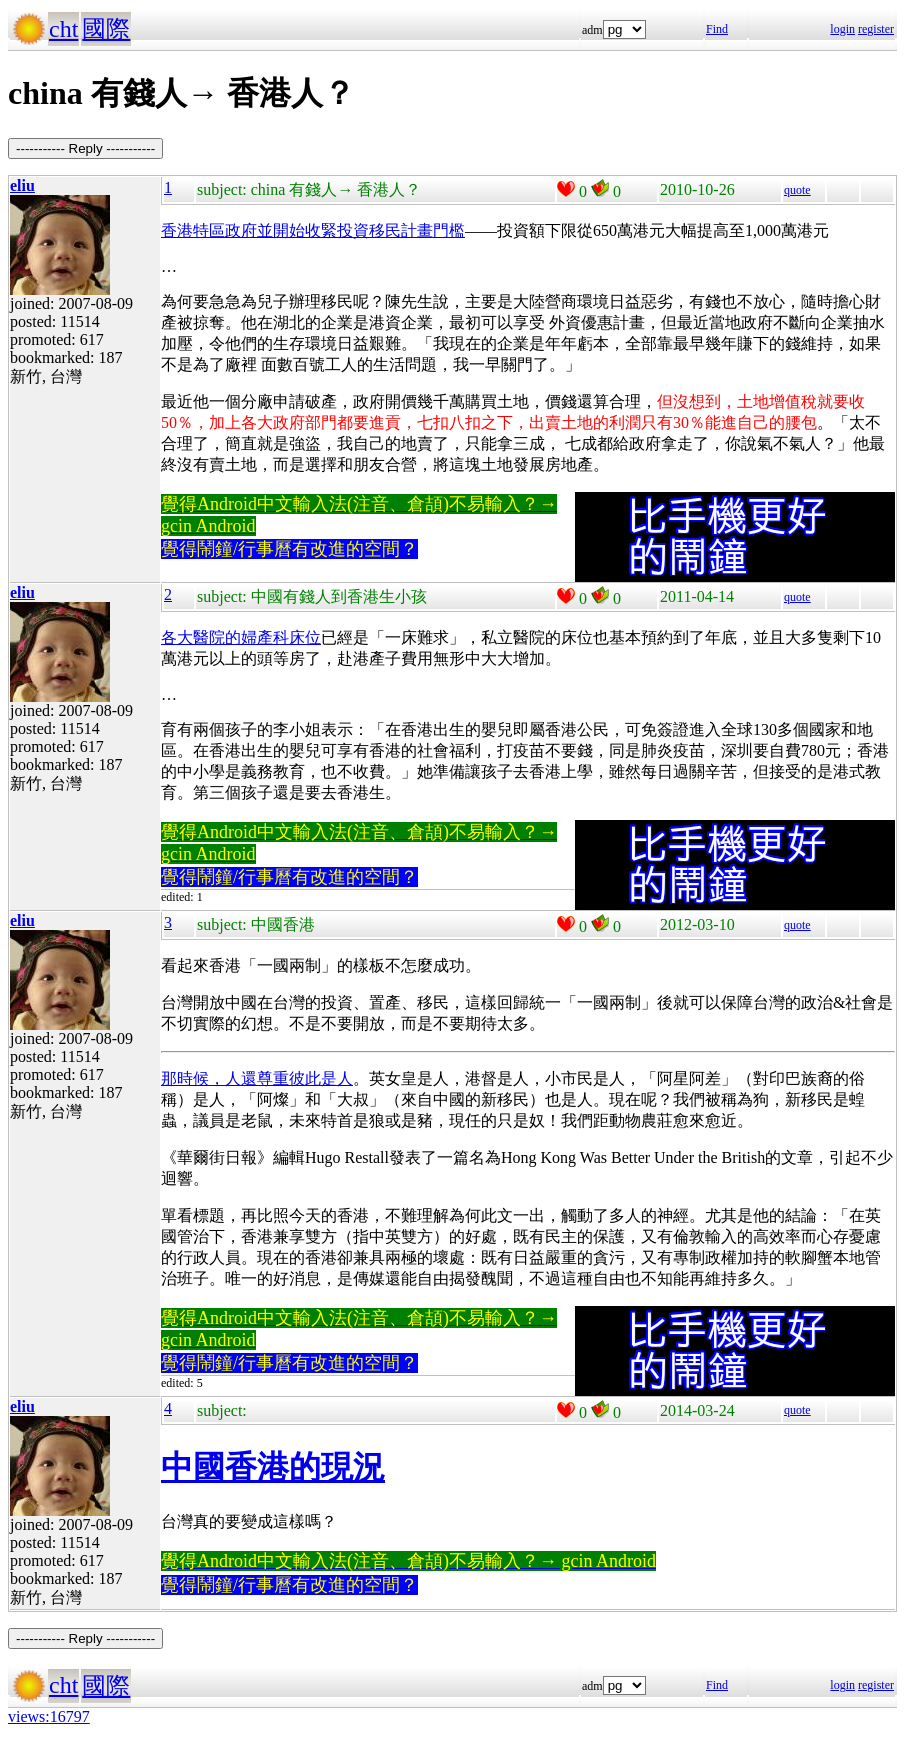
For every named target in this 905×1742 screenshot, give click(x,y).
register (876, 29)
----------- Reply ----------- (85, 148)
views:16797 (49, 1716)
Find (717, 29)
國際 (106, 29)
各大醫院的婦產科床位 (241, 637)
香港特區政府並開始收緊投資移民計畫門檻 (313, 230)
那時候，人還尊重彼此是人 (257, 1078)
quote (797, 190)
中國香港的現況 (273, 1467)
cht (63, 29)
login (842, 29)
